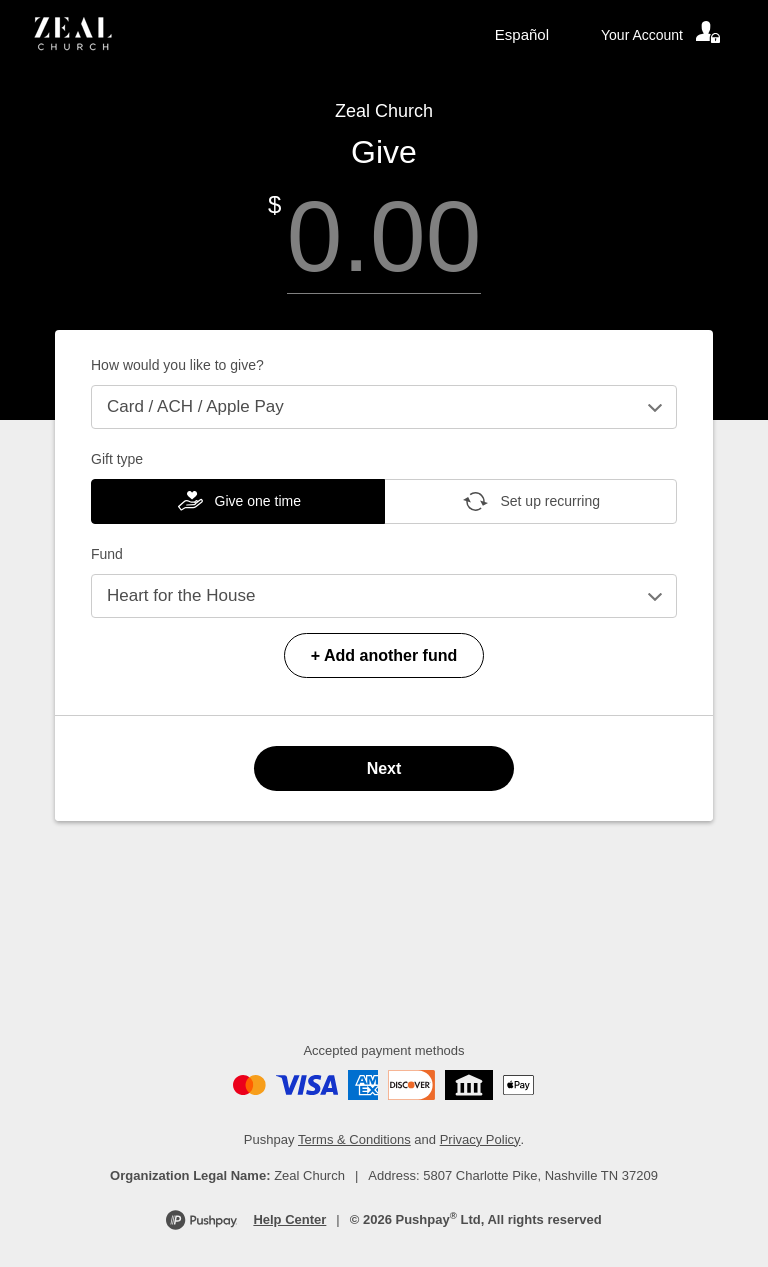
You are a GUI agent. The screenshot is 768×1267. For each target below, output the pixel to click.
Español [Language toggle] (522, 34)
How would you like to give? (177, 365)
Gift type (117, 459)
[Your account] (662, 35)
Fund (107, 554)
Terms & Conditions (354, 1139)
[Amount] (384, 236)
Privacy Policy (480, 1139)
